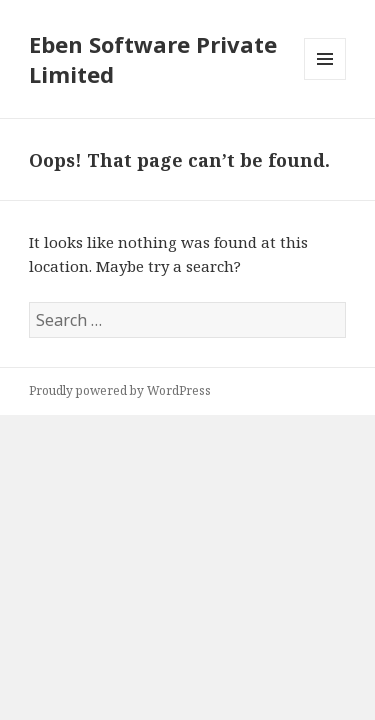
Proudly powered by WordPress (120, 390)
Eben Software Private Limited (153, 59)
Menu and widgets (325, 79)
